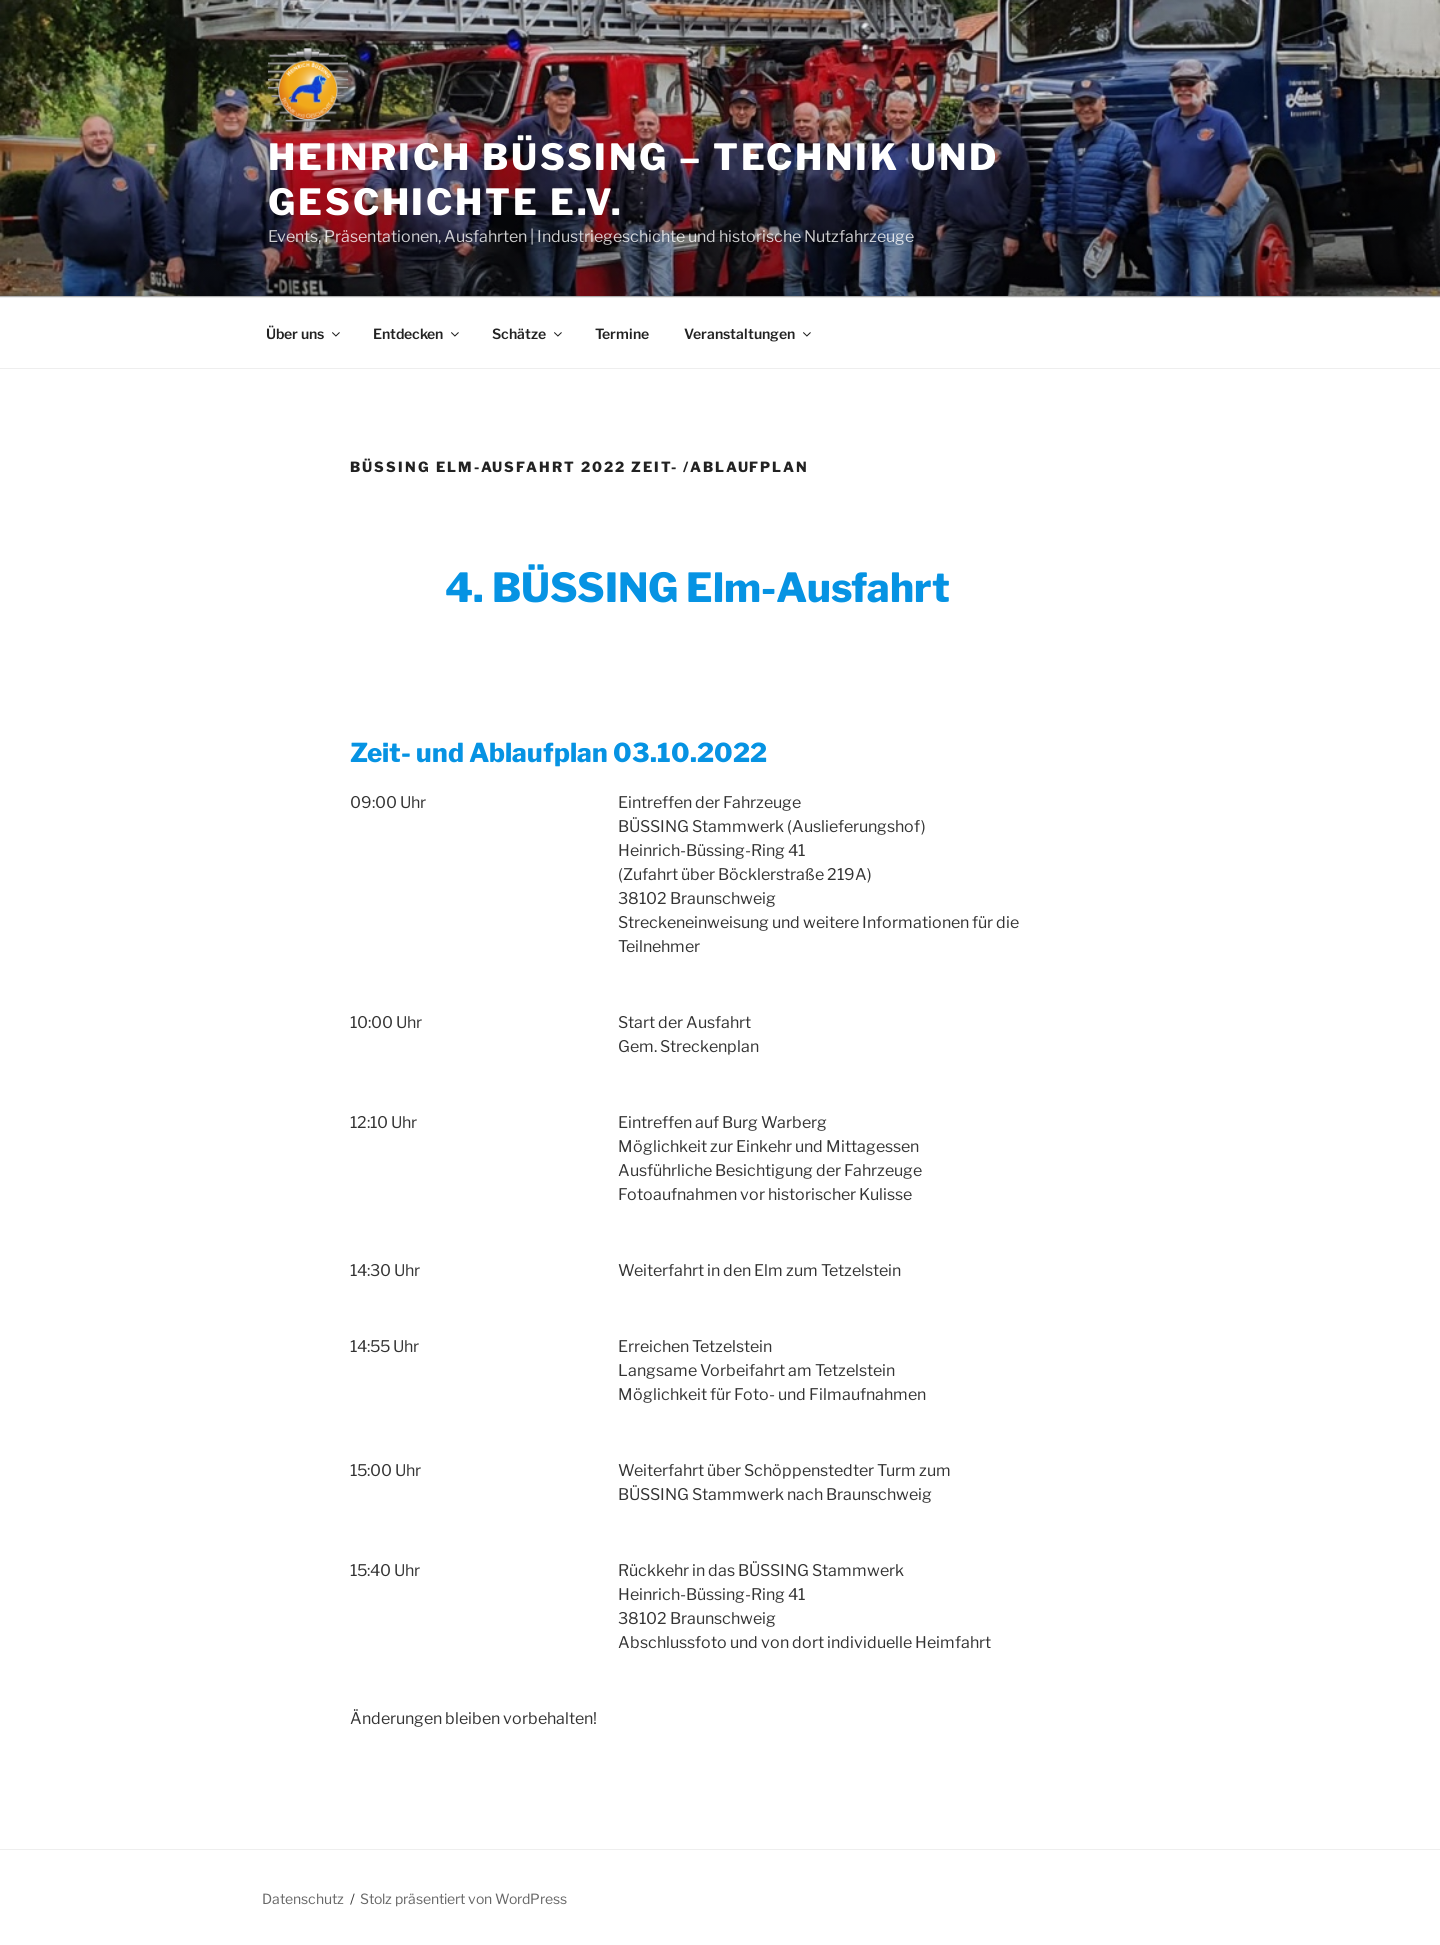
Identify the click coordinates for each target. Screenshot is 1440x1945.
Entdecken (417, 333)
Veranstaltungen (749, 333)
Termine (622, 333)
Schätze (528, 333)
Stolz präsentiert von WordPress (463, 1898)
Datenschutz (303, 1898)
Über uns (304, 333)
